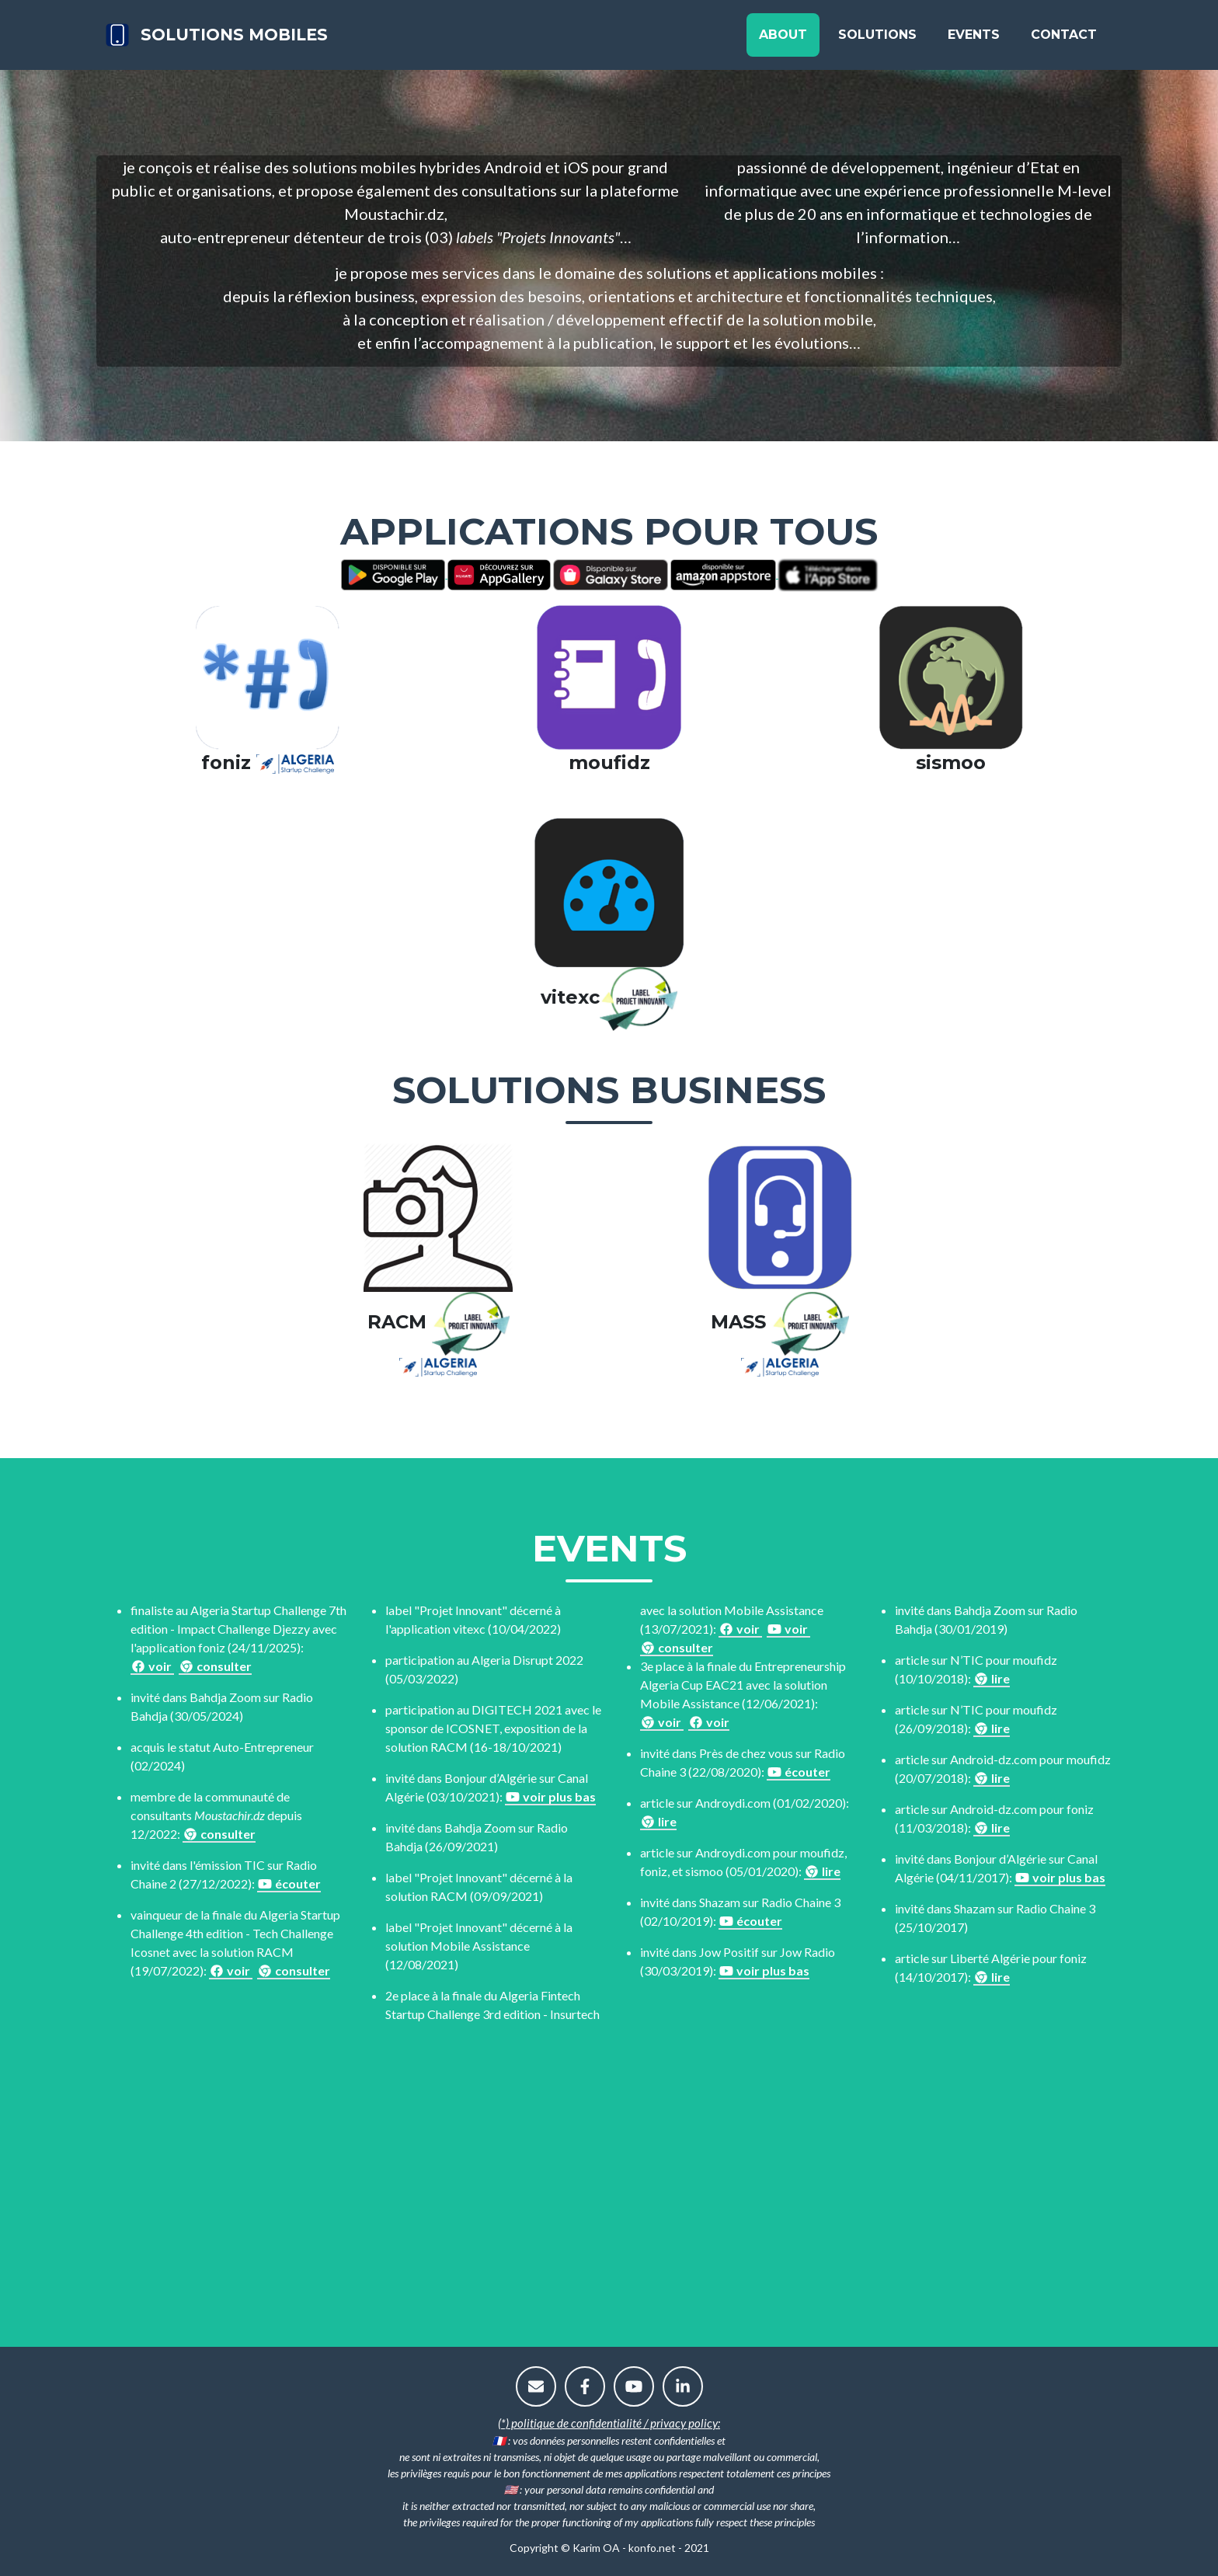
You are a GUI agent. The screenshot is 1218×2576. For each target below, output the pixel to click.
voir (152, 1666)
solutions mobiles (263, 40)
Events (974, 40)
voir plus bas (550, 1796)
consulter (215, 1666)
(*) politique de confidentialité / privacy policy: (609, 2423)
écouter (289, 1883)
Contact (1064, 40)
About (783, 40)
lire (658, 1821)
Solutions (877, 40)
